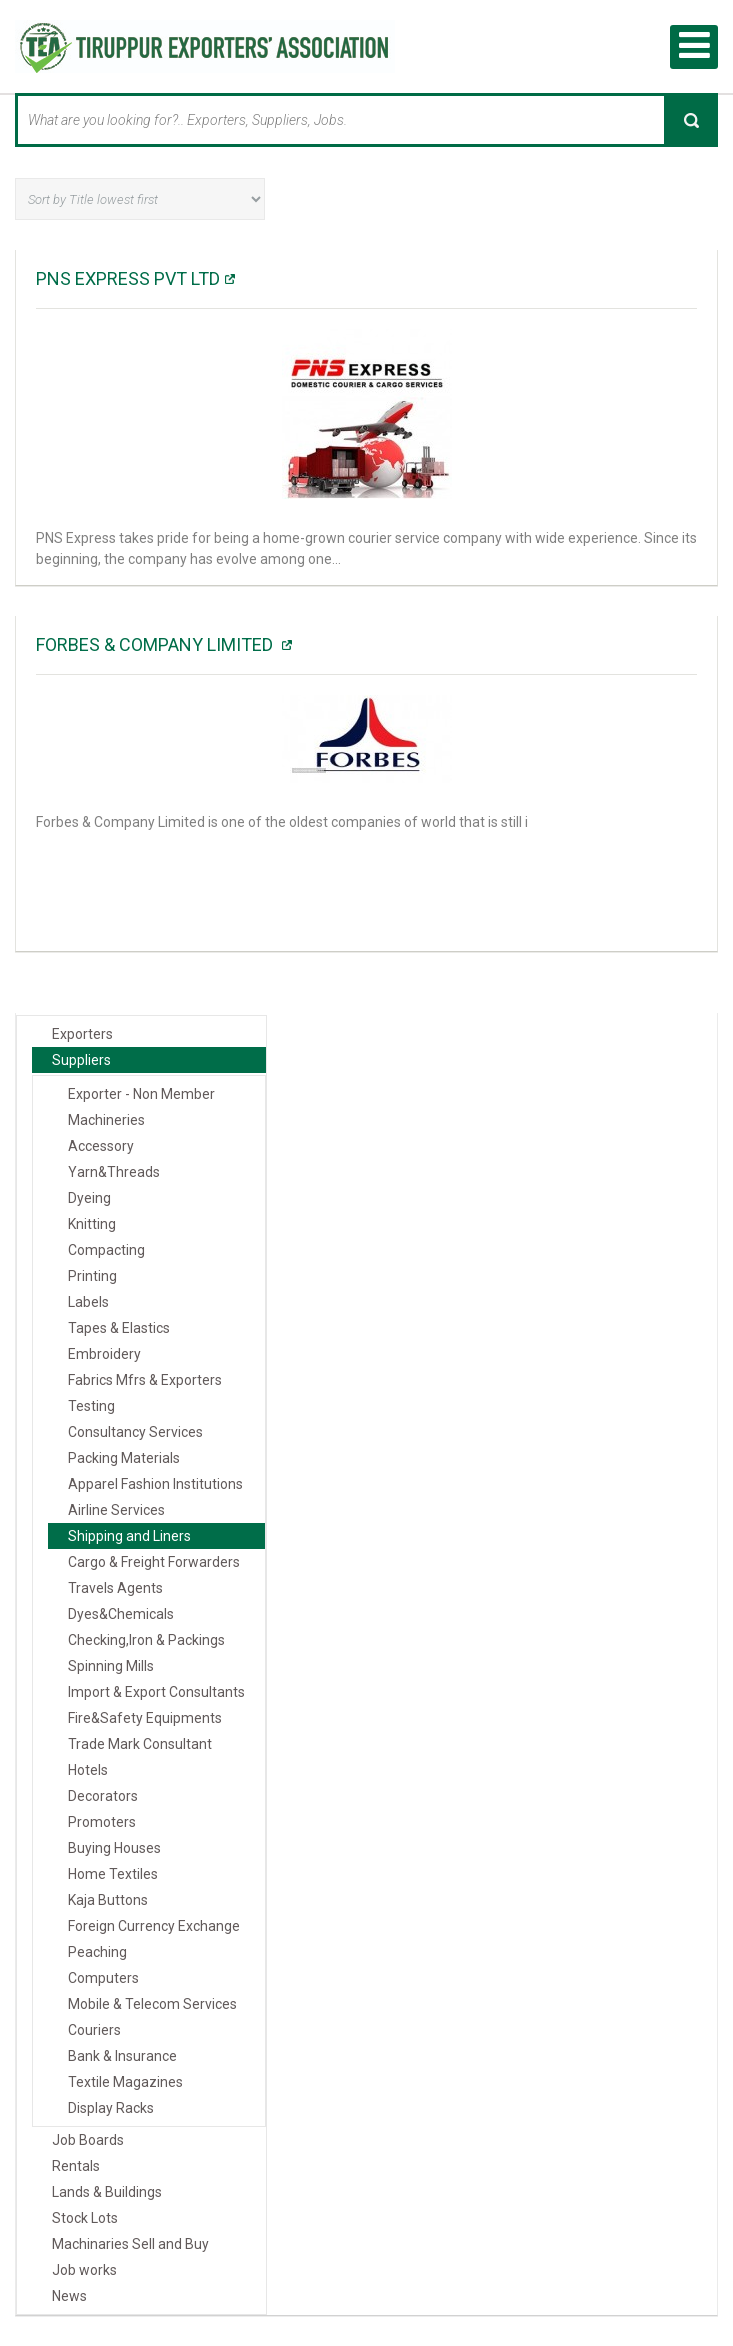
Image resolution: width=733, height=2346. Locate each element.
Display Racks (111, 2108)
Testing (91, 1406)
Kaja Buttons (108, 1900)
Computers (103, 1978)
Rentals (76, 2166)
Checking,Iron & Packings (146, 1640)
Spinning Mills (111, 1666)
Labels (88, 1302)
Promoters (102, 1822)
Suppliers (81, 1060)
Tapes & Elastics (119, 1328)
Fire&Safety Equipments (145, 1718)
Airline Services (116, 1510)
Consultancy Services (135, 1432)
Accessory (101, 1146)
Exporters (82, 1034)
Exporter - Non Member (141, 1094)
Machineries (106, 1120)
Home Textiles (113, 1874)
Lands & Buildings (107, 2192)
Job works (84, 2270)
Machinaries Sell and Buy (130, 2244)
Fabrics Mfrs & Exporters (145, 1380)
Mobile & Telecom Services (152, 2004)
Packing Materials (124, 1458)
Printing (92, 1276)
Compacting (106, 1250)
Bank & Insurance (122, 2056)
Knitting (92, 1224)
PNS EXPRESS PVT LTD (128, 278)
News (69, 2296)
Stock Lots (85, 2218)
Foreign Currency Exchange (154, 1926)
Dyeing (89, 1198)
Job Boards (88, 2140)
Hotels (88, 1770)
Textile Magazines (125, 2082)
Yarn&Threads (114, 1172)
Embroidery (104, 1354)
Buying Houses (114, 1848)
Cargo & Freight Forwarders (154, 1562)
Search (691, 120)
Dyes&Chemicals (121, 1614)
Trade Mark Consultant (140, 1744)
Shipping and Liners (129, 1536)
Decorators (103, 1796)
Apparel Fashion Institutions (155, 1484)
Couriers (94, 2030)
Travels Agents (115, 1588)
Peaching (97, 1952)
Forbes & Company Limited (156, 644)
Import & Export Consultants (156, 1692)
